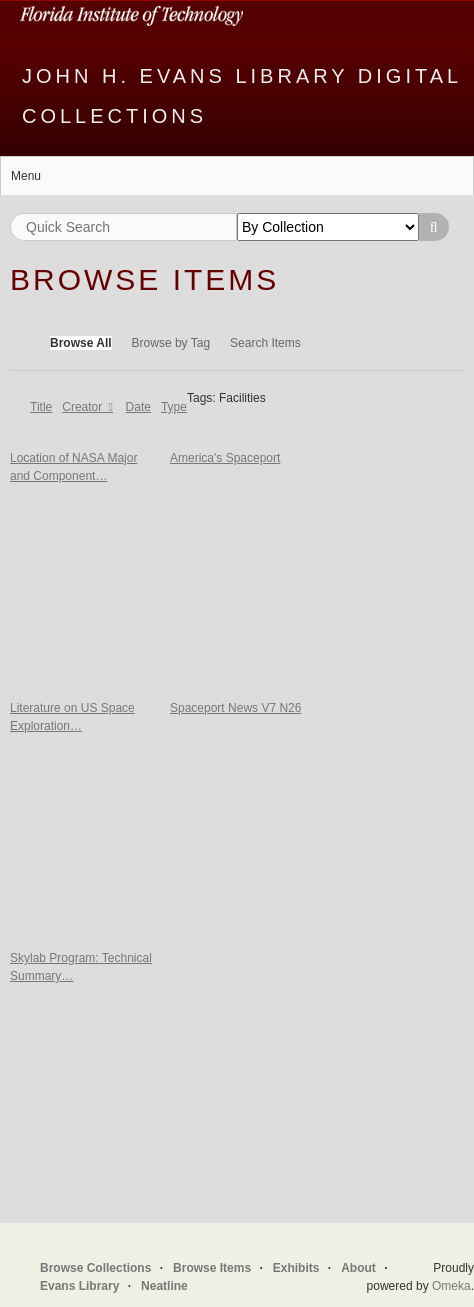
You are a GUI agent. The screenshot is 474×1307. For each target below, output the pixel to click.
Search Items (265, 343)
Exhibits (296, 1268)
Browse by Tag (171, 343)
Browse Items (212, 1268)
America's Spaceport (225, 458)
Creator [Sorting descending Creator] (83, 407)
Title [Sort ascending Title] (41, 407)
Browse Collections (95, 1268)
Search (434, 227)
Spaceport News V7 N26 (235, 708)
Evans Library (79, 1286)
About (358, 1268)
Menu (26, 176)
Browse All (81, 343)
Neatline (164, 1286)
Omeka (451, 1286)
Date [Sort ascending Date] (138, 407)
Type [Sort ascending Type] (174, 407)
